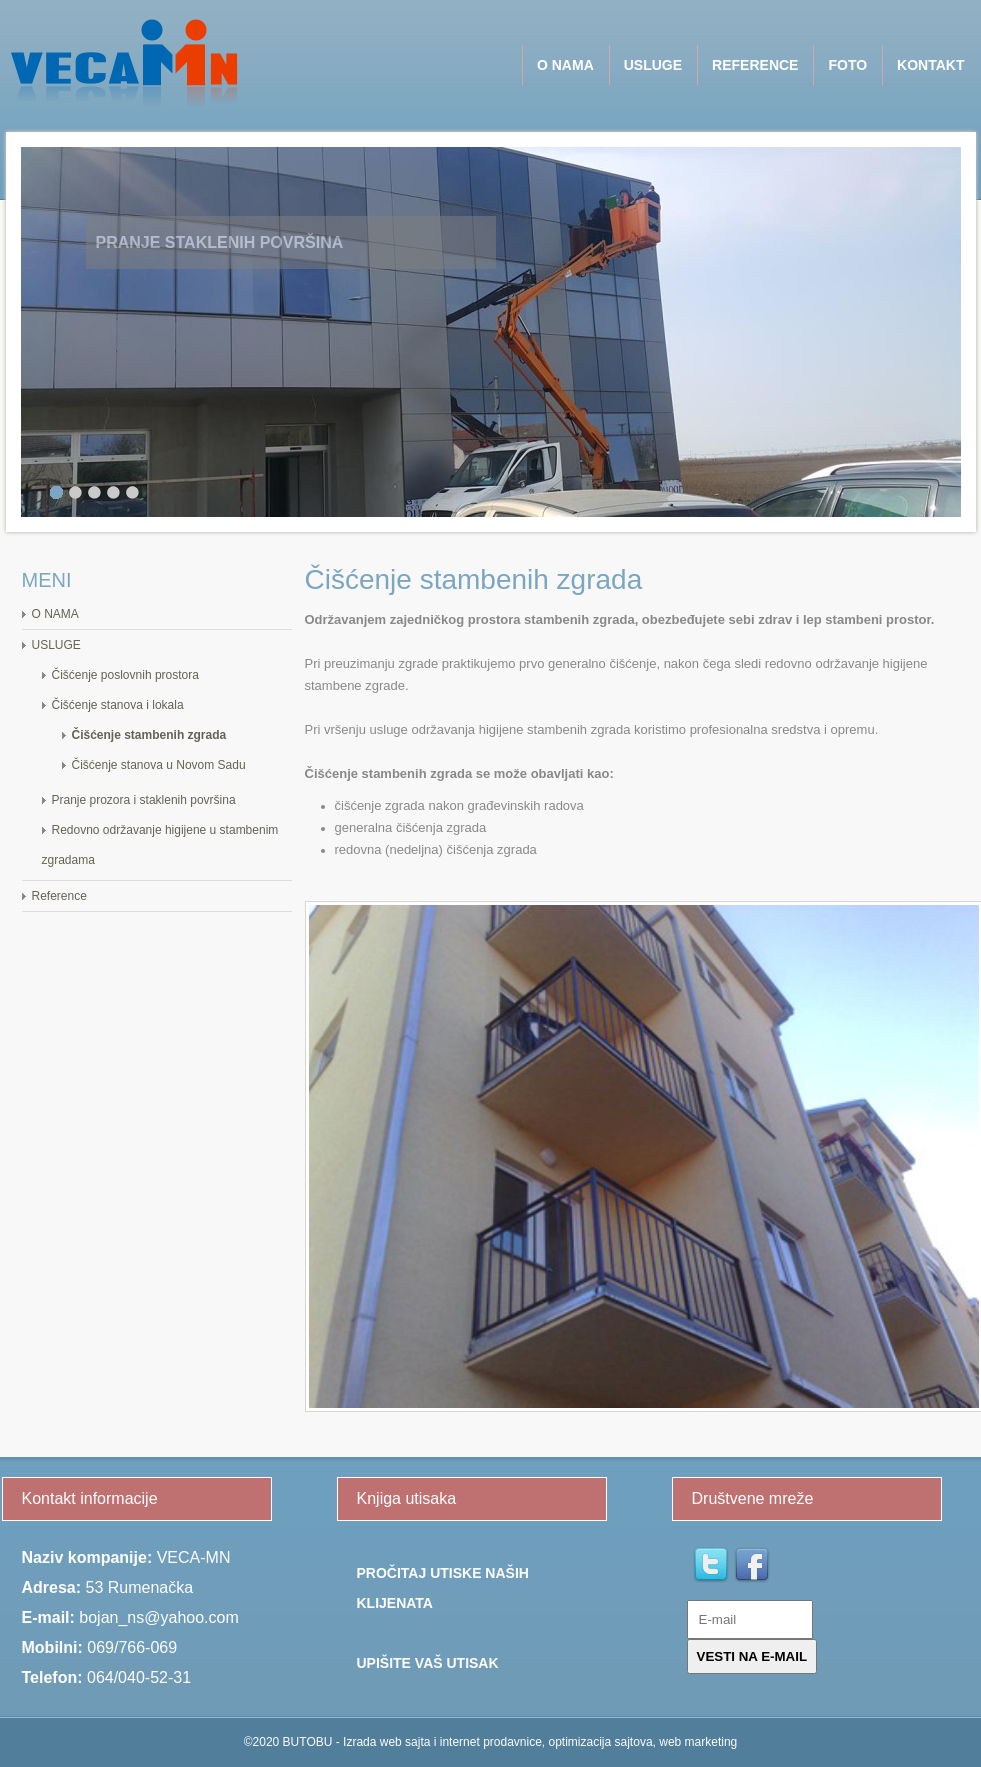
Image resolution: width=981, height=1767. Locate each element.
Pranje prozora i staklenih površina (144, 800)
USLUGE (653, 65)
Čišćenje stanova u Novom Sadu (159, 765)
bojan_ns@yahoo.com (158, 1617)
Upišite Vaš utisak (428, 1663)
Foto (847, 65)
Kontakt (930, 65)
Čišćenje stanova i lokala (118, 705)
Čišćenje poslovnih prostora (125, 675)
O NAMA (565, 65)
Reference (755, 65)
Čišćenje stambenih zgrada (149, 735)
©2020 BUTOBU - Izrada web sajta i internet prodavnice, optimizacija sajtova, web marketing (491, 1742)
